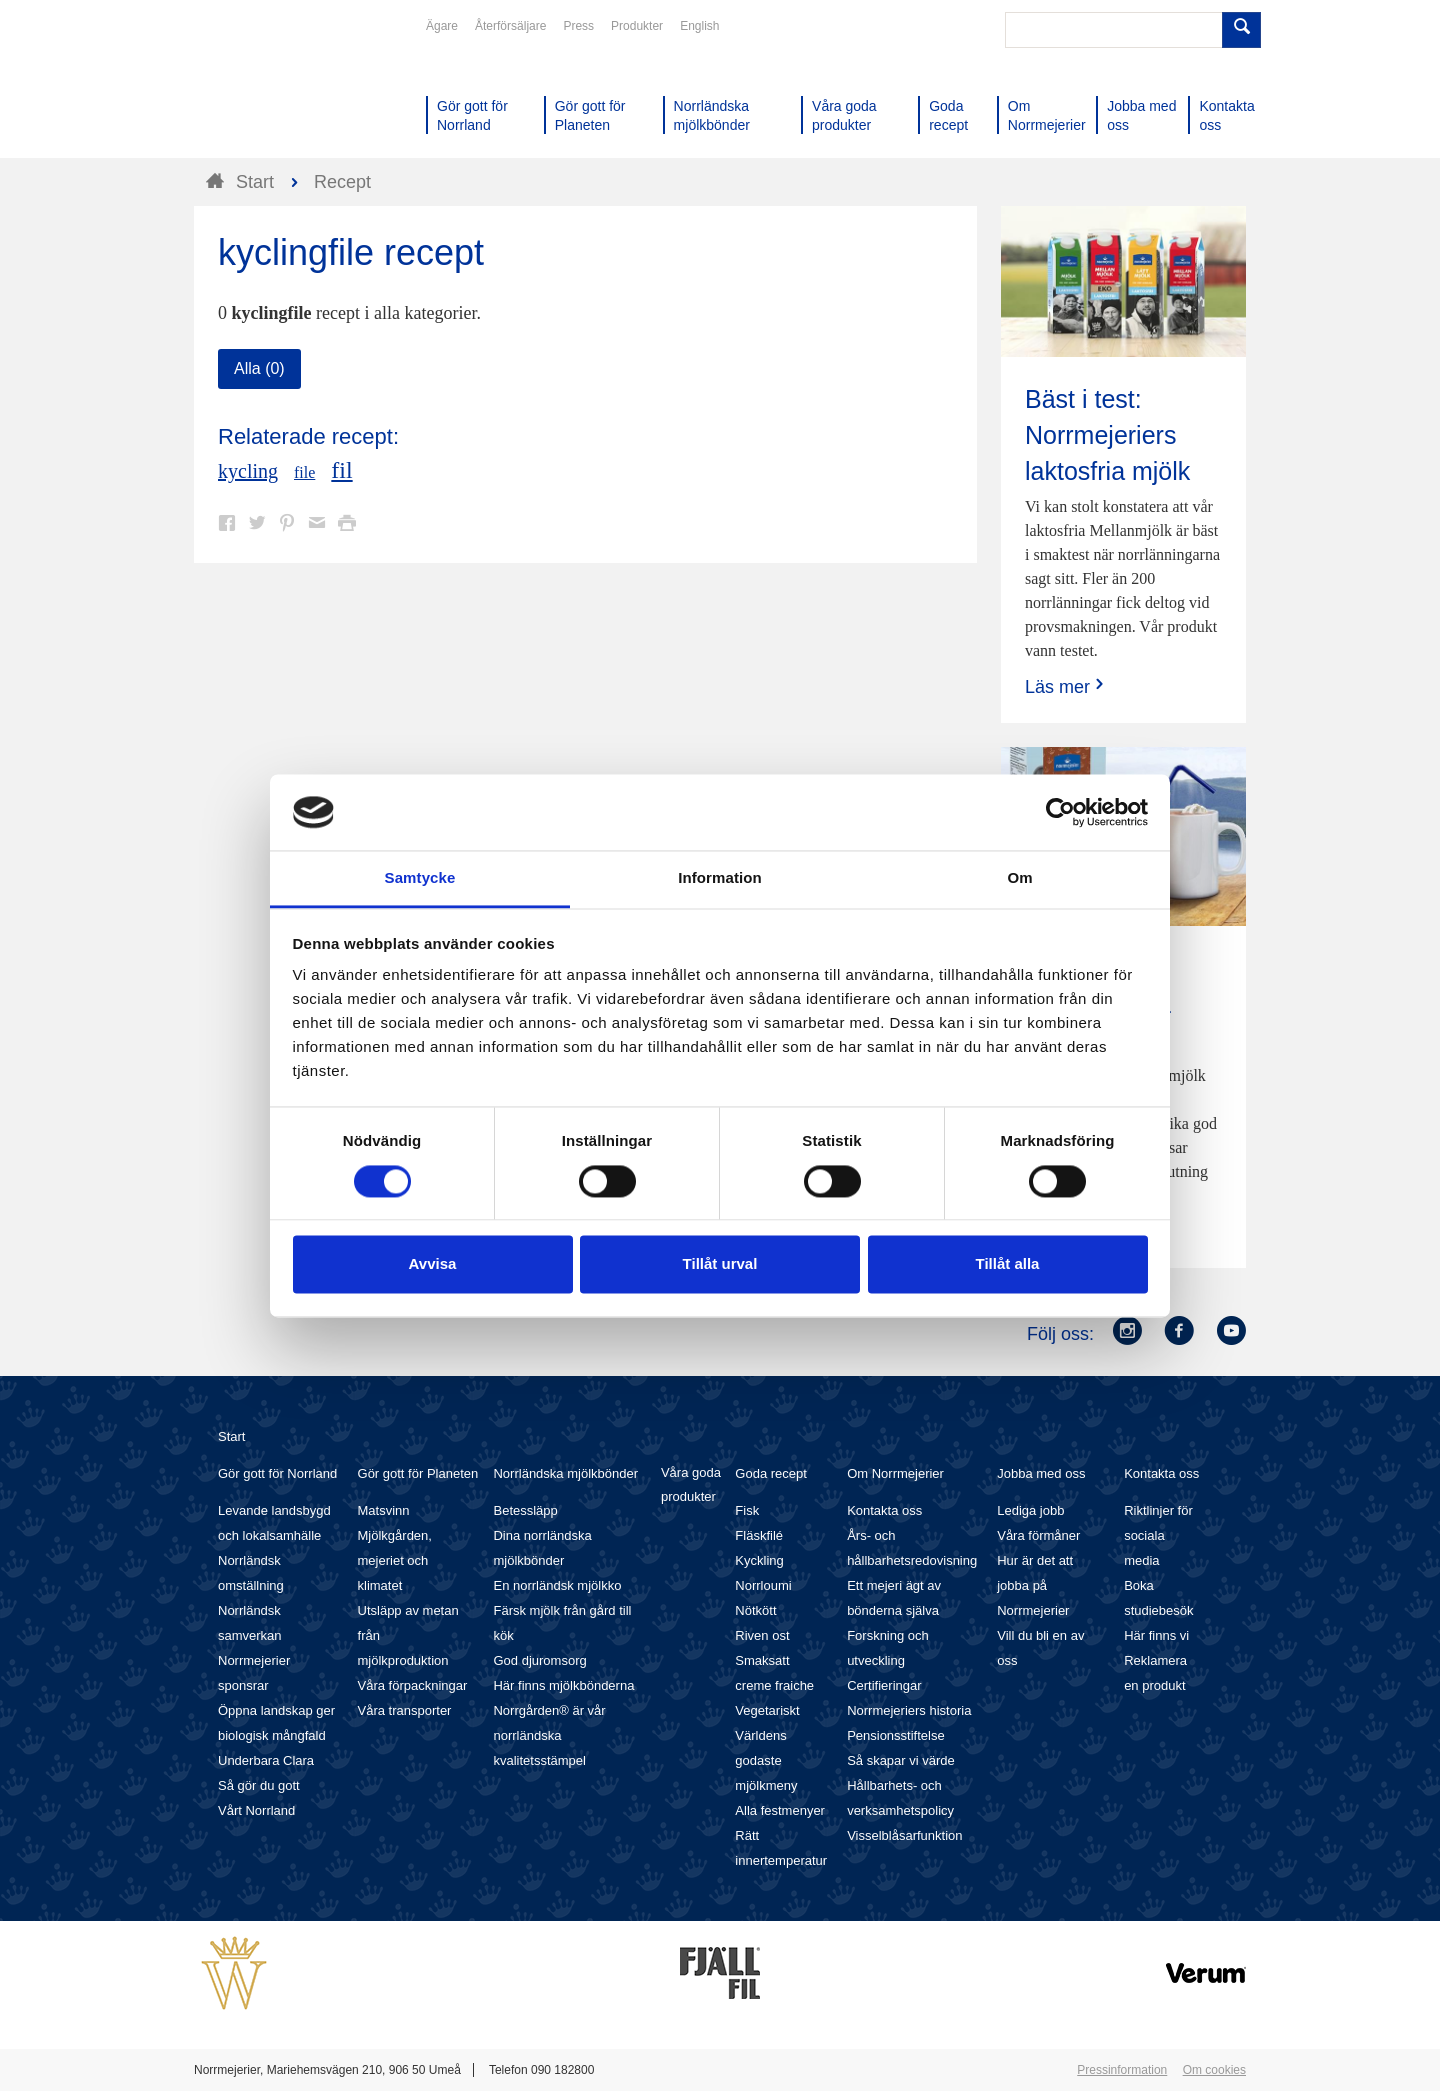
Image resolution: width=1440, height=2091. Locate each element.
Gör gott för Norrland (277, 1473)
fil (341, 470)
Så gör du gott (259, 1785)
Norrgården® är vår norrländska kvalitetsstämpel (549, 1735)
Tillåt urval (720, 1264)
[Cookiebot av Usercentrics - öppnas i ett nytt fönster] (1060, 812)
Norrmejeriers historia (909, 1710)
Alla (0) (259, 368)
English (699, 26)
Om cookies (1214, 2070)
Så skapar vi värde (901, 1760)
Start (231, 1436)
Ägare (442, 26)
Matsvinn (384, 1510)
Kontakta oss (884, 1510)
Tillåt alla (1008, 1264)
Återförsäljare (510, 26)
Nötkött (755, 1610)
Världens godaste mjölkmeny (766, 1760)
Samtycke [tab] (420, 878)
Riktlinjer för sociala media (1158, 1535)
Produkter (637, 26)
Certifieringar (884, 1685)
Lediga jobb (1030, 1510)
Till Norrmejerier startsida (270, 88)
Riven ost (762, 1635)
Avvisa (433, 1264)
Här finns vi (1156, 1635)
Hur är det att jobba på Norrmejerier (1035, 1585)
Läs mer (1066, 686)
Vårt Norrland (256, 1810)
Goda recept (771, 1473)
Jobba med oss (1041, 1473)
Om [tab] (1019, 878)
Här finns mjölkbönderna (563, 1685)
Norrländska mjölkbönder (565, 1473)
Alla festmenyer (780, 1810)
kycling (248, 471)
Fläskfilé (759, 1535)
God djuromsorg (539, 1660)
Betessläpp (525, 1510)
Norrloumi (763, 1585)
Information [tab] (720, 878)
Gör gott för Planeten (418, 1473)
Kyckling (759, 1560)
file (304, 472)
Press (578, 26)
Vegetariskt (767, 1710)
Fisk (747, 1510)
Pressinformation (1122, 2070)
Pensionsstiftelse (896, 1735)
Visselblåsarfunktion (904, 1835)
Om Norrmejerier (895, 1473)
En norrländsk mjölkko (557, 1585)
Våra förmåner (1038, 1535)
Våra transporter (405, 1710)
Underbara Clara (266, 1760)
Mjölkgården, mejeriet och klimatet (395, 1560)
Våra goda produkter (691, 1484)
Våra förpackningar (413, 1685)
